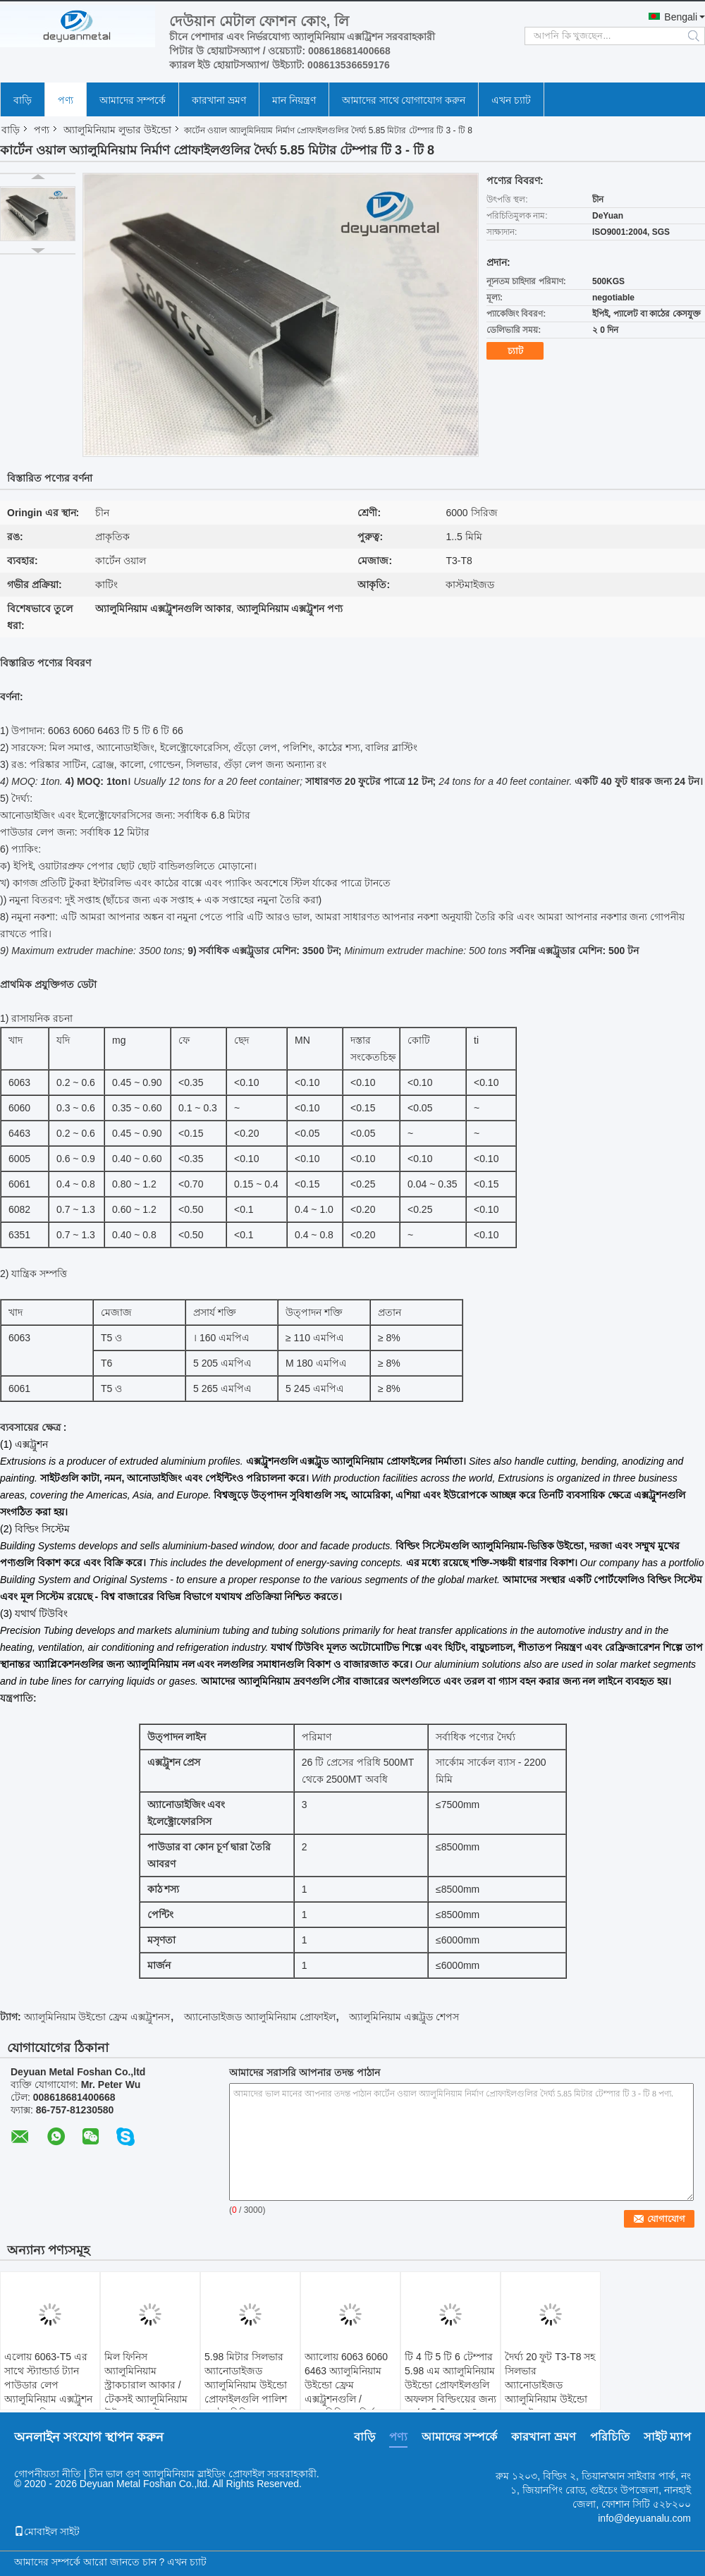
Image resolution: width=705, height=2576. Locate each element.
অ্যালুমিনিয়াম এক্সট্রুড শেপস (404, 2016)
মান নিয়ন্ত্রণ (294, 100)
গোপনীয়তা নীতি (47, 2473)
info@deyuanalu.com (644, 2518)
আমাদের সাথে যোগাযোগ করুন (404, 100)
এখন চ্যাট (511, 100)
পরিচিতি (610, 2437)
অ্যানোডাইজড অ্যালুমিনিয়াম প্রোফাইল (260, 2016)
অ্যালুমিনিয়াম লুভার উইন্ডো (117, 129)
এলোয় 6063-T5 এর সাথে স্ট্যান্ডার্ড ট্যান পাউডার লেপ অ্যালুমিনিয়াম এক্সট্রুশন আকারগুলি (48, 2385)
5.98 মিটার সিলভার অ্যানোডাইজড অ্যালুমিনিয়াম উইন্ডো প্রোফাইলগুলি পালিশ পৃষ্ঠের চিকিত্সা (245, 2385)
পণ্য (65, 100)
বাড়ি (22, 100)
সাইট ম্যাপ (667, 2437)
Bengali (680, 17)
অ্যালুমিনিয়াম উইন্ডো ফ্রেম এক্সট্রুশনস (97, 2016)
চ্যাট (515, 351)
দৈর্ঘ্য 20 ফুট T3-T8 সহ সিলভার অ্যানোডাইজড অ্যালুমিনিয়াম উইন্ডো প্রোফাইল (550, 2385)
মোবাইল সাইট (47, 2531)
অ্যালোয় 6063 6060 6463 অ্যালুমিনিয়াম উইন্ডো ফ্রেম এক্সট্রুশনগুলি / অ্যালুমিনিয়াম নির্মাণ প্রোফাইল (346, 2392)
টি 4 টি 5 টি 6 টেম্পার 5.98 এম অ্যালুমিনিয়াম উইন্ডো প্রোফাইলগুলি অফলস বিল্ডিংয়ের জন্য (450, 2378)
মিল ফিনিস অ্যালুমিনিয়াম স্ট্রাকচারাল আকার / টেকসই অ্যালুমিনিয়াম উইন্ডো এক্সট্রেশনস (146, 2385)
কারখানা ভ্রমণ (219, 100)
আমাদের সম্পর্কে (132, 100)
